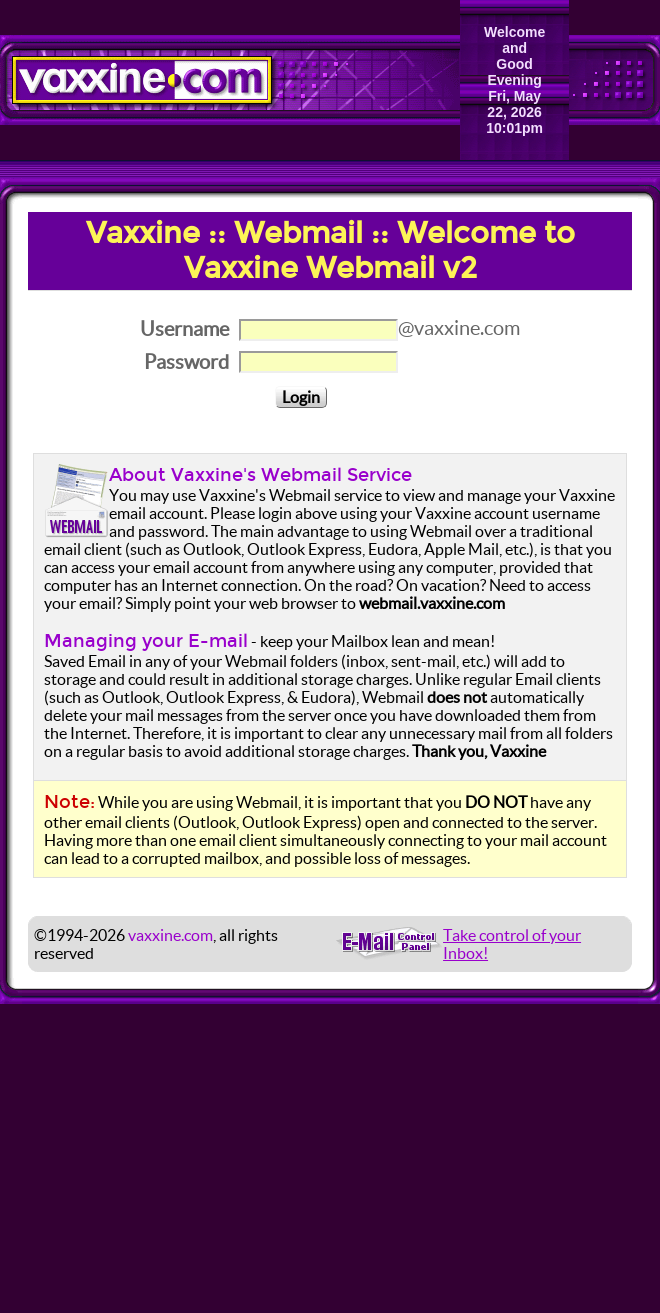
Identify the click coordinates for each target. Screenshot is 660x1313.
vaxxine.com (170, 935)
